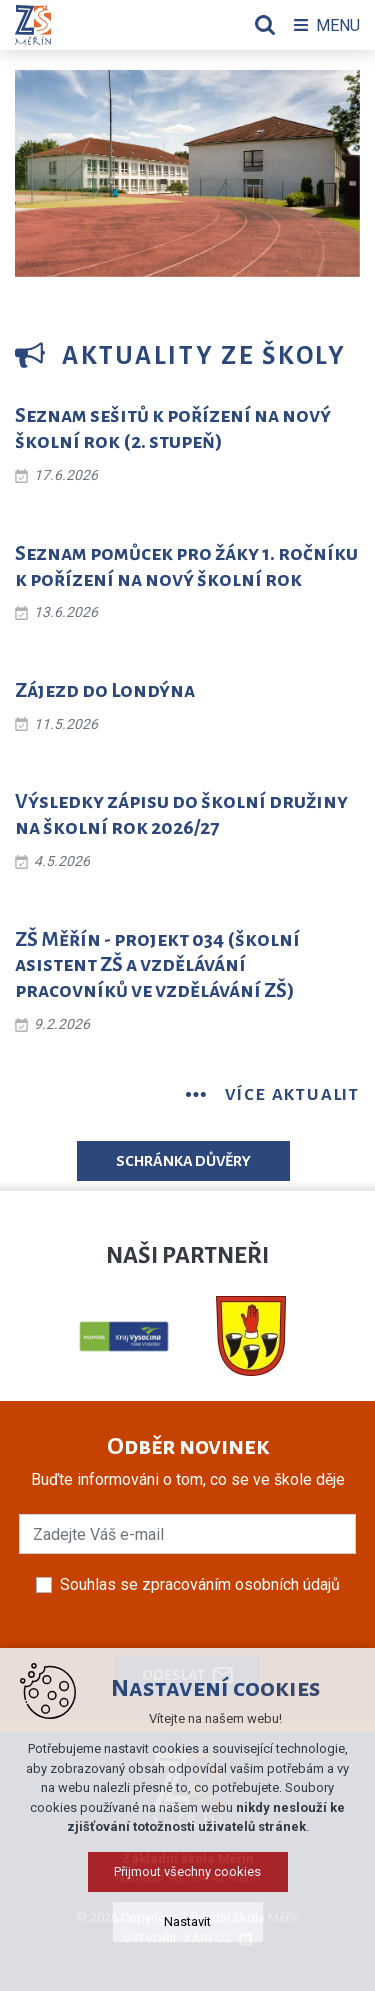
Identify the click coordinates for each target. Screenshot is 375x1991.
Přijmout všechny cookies (187, 1946)
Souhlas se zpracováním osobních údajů (200, 1584)
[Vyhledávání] (265, 25)
